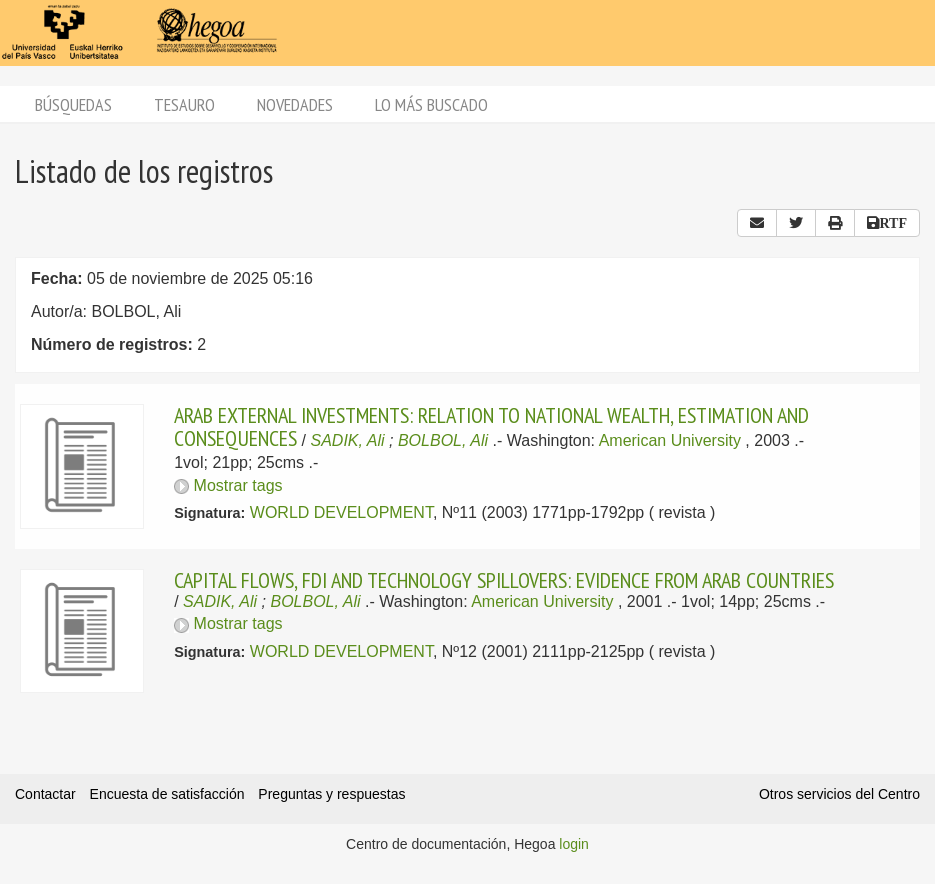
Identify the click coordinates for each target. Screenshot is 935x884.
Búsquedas (73, 104)
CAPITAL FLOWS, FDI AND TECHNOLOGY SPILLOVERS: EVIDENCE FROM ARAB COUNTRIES (504, 580)
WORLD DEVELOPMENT (341, 512)
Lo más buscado (431, 104)
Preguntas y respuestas (331, 794)
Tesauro (184, 104)
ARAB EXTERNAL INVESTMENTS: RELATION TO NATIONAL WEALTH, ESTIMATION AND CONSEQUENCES (491, 426)
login (574, 844)
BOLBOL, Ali (443, 440)
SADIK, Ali (348, 440)
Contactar (45, 794)
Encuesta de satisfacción (167, 794)
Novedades (295, 104)
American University (670, 440)
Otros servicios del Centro (839, 794)
